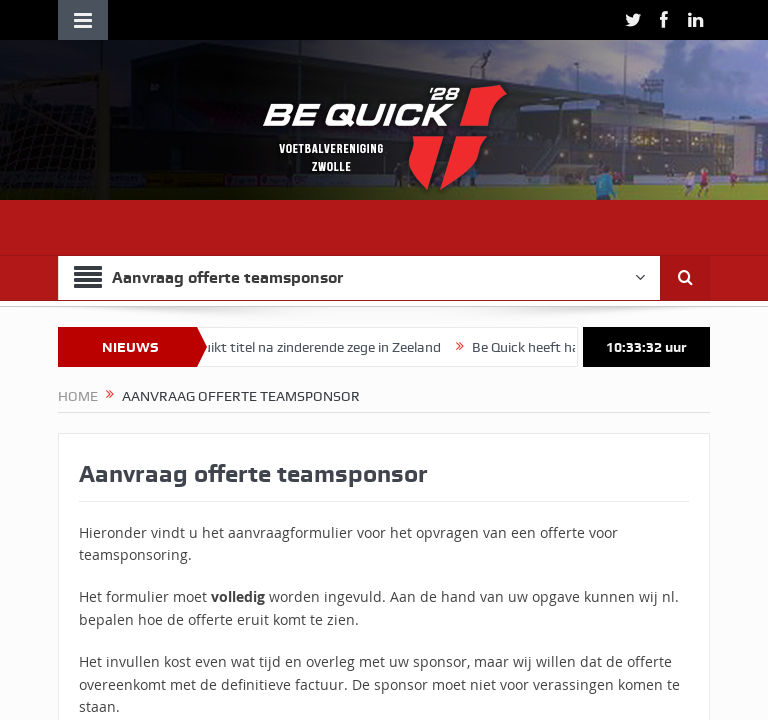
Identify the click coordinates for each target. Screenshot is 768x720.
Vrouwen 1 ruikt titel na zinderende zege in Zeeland (297, 347)
